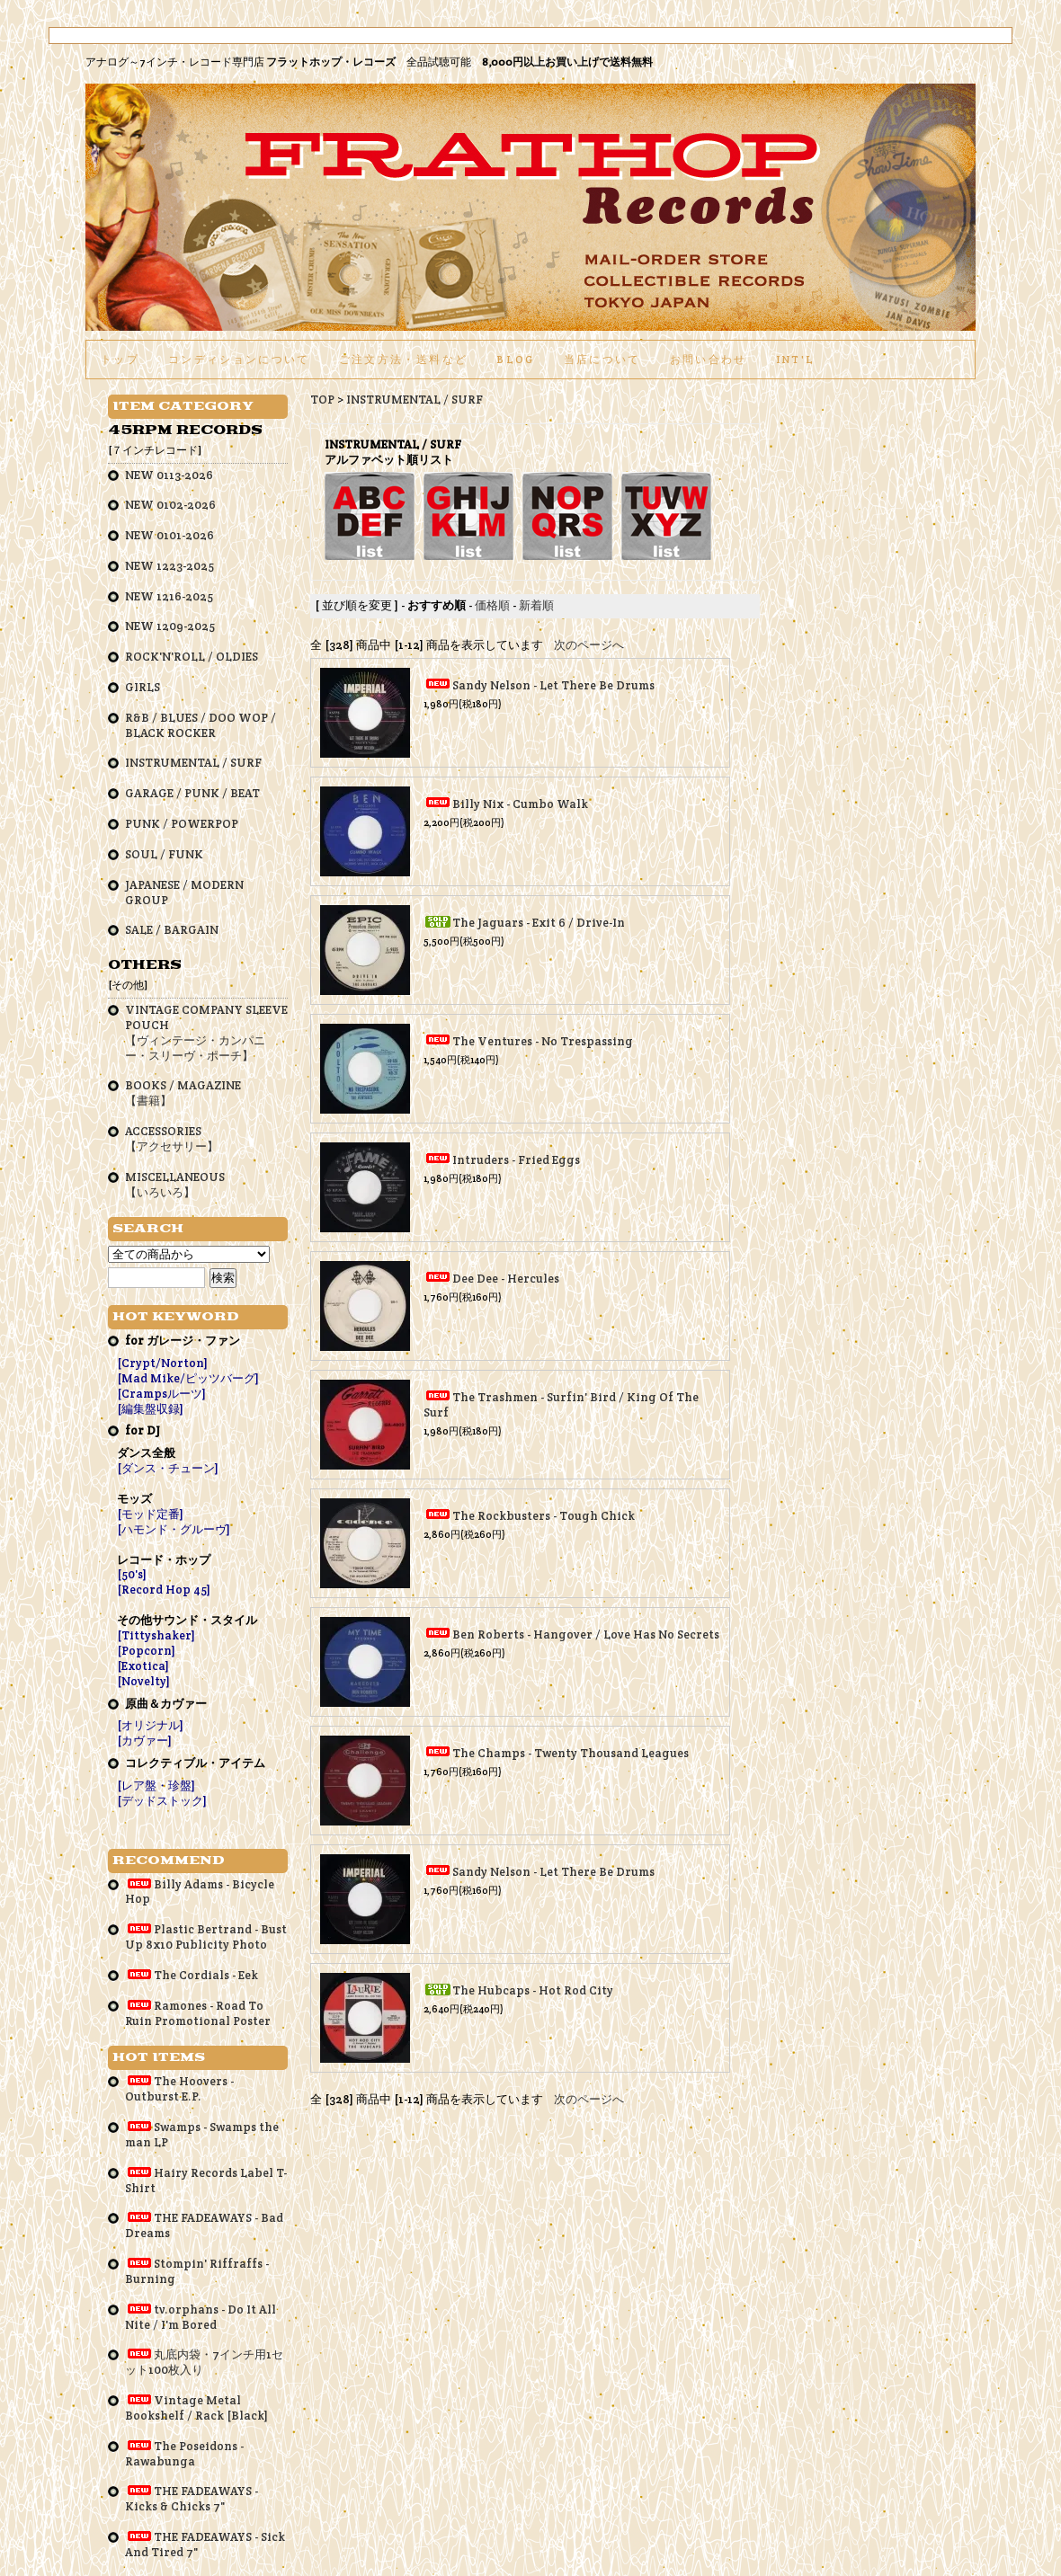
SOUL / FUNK (164, 854)
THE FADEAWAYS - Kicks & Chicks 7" (191, 2498)
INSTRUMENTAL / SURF (414, 399)
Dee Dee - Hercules (505, 1278)
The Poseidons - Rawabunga (184, 2453)
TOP (322, 399)
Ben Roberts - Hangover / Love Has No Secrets (585, 1634)
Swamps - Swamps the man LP (202, 2134)
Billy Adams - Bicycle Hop (199, 1892)
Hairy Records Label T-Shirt (206, 2180)
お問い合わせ (708, 359)
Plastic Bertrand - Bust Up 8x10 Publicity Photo (206, 1937)
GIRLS (142, 687)
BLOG (515, 359)
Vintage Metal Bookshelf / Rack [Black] (196, 2408)
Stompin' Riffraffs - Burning (197, 2271)
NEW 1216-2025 (169, 596)
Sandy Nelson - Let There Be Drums (553, 685)
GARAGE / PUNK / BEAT (192, 793)
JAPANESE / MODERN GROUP (184, 892)
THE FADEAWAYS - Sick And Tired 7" (205, 2544)
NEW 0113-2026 (169, 475)
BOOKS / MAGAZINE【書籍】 (183, 1093)
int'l (796, 359)
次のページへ (589, 645)
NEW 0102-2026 (170, 504)
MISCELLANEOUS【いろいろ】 (175, 1184)
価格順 (492, 605)
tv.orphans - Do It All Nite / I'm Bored (200, 2317)
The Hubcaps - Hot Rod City (532, 1990)
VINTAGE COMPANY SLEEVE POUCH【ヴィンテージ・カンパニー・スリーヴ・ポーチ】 (206, 1032)
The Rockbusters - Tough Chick (543, 1515)
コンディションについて (239, 359)
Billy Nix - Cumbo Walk (520, 804)
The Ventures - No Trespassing (542, 1041)
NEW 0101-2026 (169, 535)
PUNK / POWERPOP (181, 823)
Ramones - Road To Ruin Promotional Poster (198, 2013)
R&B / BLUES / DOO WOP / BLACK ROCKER (200, 725)
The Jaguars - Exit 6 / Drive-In (538, 922)
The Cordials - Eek (191, 1975)
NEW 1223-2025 (169, 565)
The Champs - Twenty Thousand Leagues (570, 1753)
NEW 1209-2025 (170, 626)
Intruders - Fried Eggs (516, 1160)
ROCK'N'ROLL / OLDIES (191, 656)
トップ (120, 359)
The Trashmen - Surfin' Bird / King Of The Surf (561, 1405)
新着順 (536, 605)
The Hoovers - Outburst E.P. (179, 2089)
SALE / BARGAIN (171, 929)
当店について (602, 359)
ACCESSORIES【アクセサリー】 (171, 1139)
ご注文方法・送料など (403, 359)
